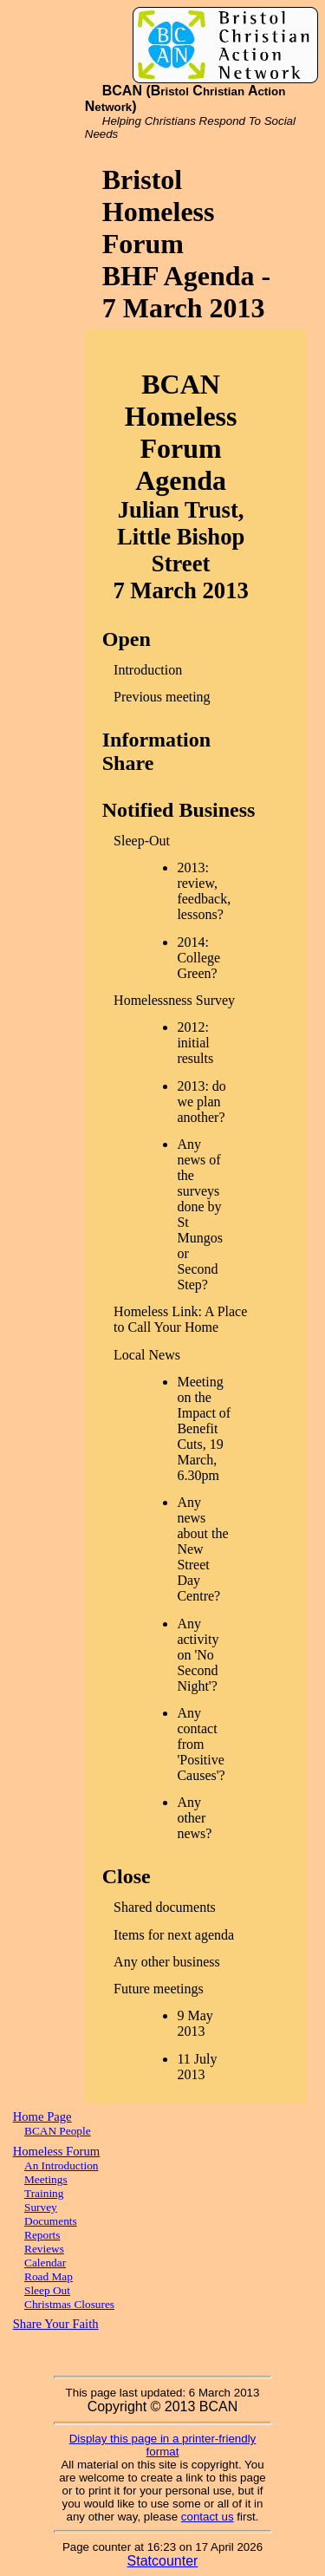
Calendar (45, 2262)
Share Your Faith (56, 2324)
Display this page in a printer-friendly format (163, 2445)
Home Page (42, 2116)
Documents (50, 2220)
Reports (42, 2234)
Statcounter (162, 2560)
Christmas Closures (69, 2304)
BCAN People (57, 2130)
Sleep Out (47, 2290)
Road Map (48, 2276)
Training (43, 2193)
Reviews (44, 2248)
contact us (207, 2516)
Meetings (46, 2179)
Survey (40, 2207)
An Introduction (61, 2165)
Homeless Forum (57, 2151)
